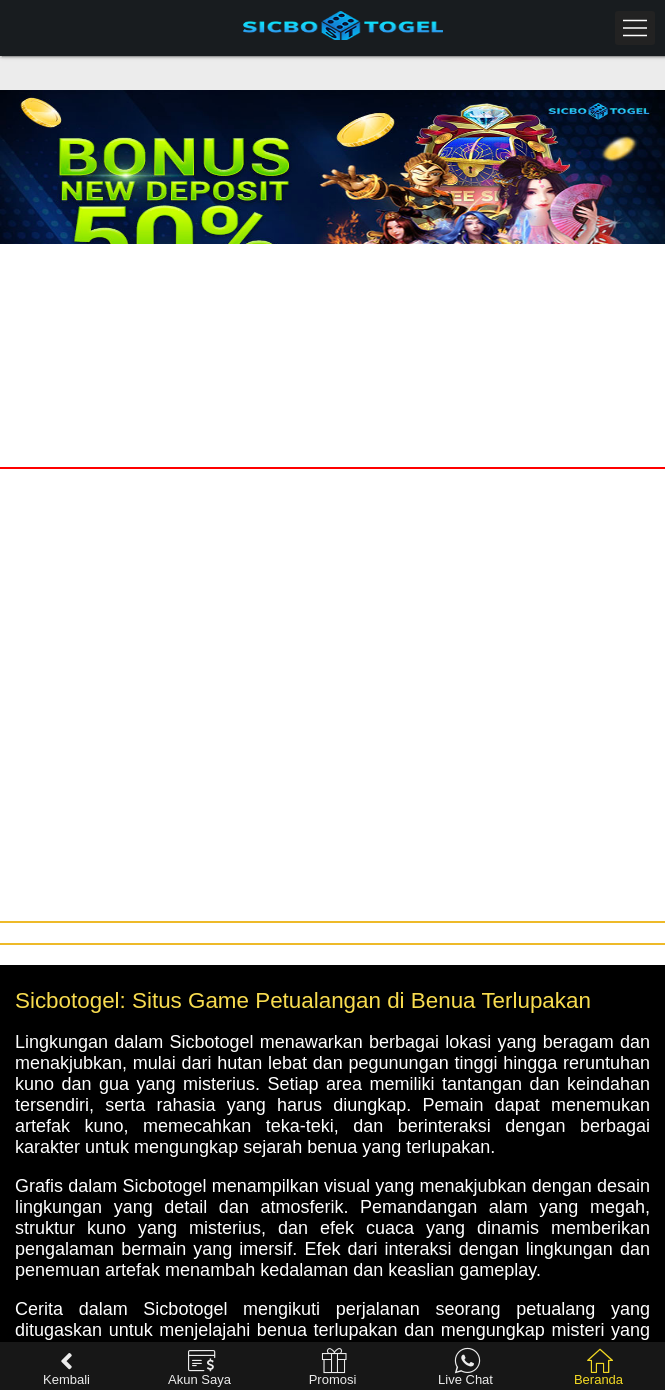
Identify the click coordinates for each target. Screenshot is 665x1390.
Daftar (499, 263)
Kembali (66, 1367)
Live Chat (465, 1367)
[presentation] (592, 342)
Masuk (166, 263)
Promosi (333, 1367)
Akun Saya (199, 1367)
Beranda (598, 1367)
